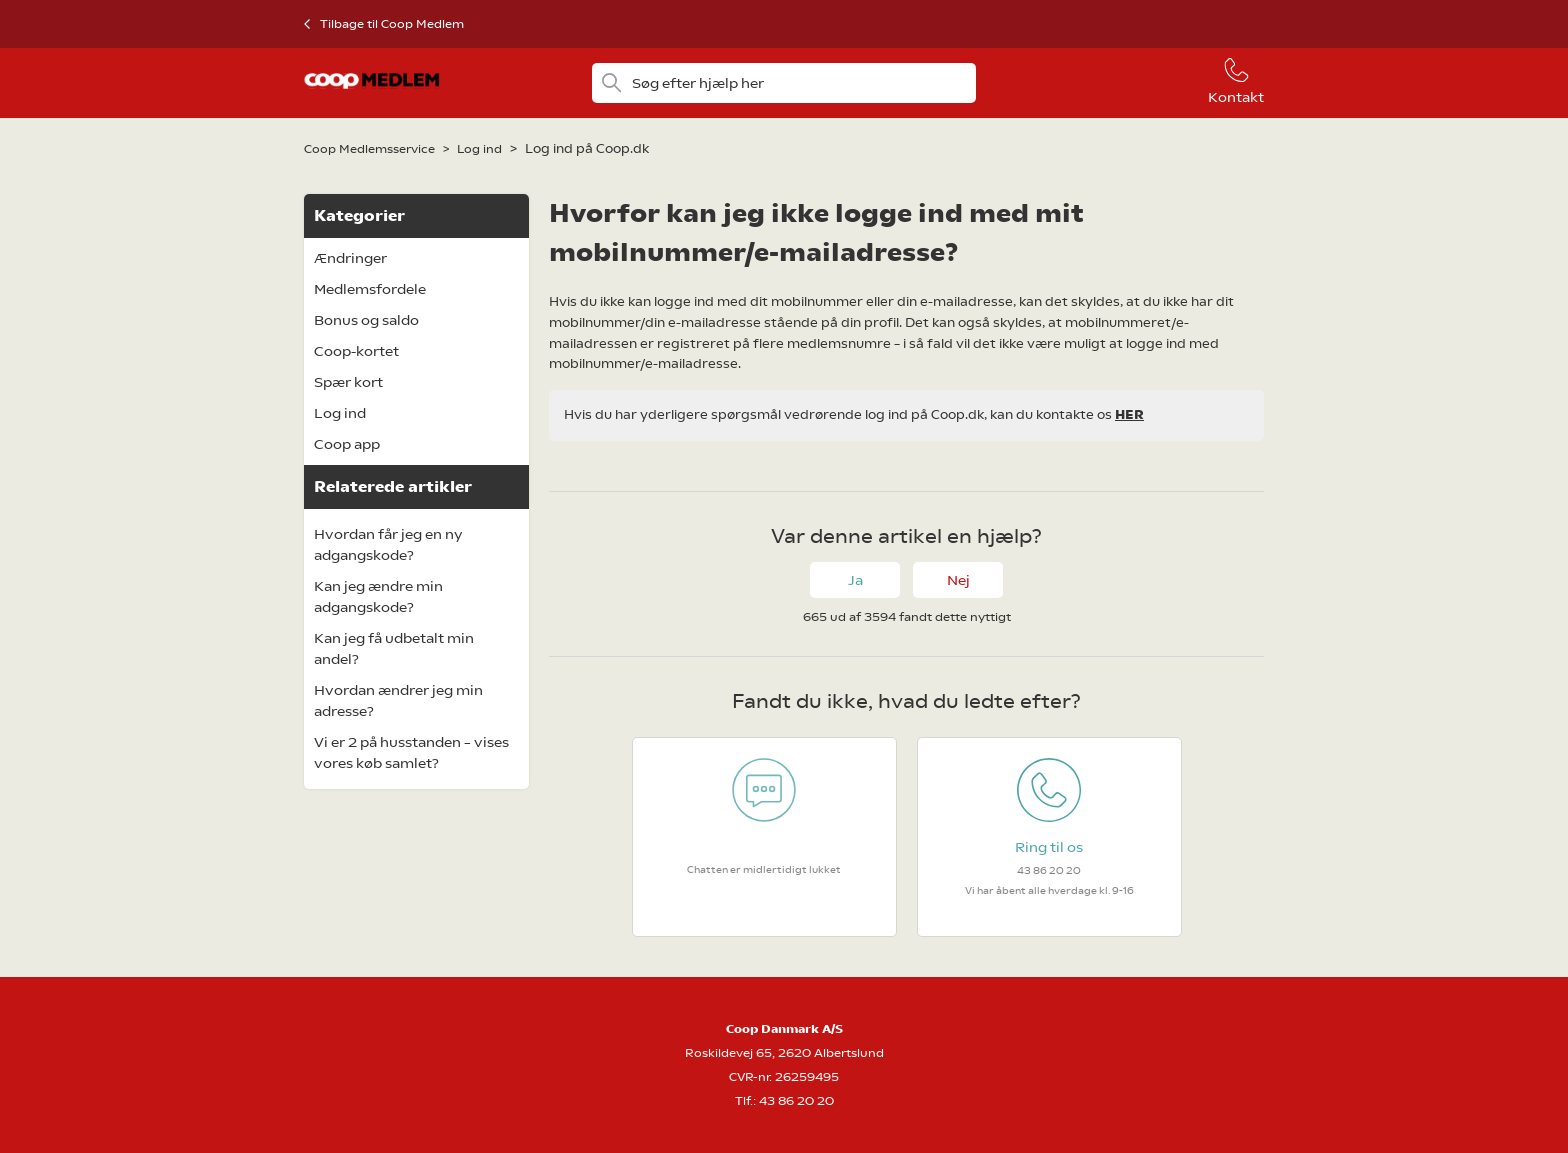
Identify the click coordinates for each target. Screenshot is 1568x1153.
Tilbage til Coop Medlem (392, 24)
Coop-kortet (356, 351)
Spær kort (348, 382)
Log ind (479, 149)
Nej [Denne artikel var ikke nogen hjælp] (958, 580)
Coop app (347, 444)
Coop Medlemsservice (369, 149)
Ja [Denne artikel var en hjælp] (855, 580)
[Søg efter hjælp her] (784, 83)
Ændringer (350, 258)
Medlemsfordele (370, 289)
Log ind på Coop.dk (587, 148)
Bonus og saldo (366, 320)
